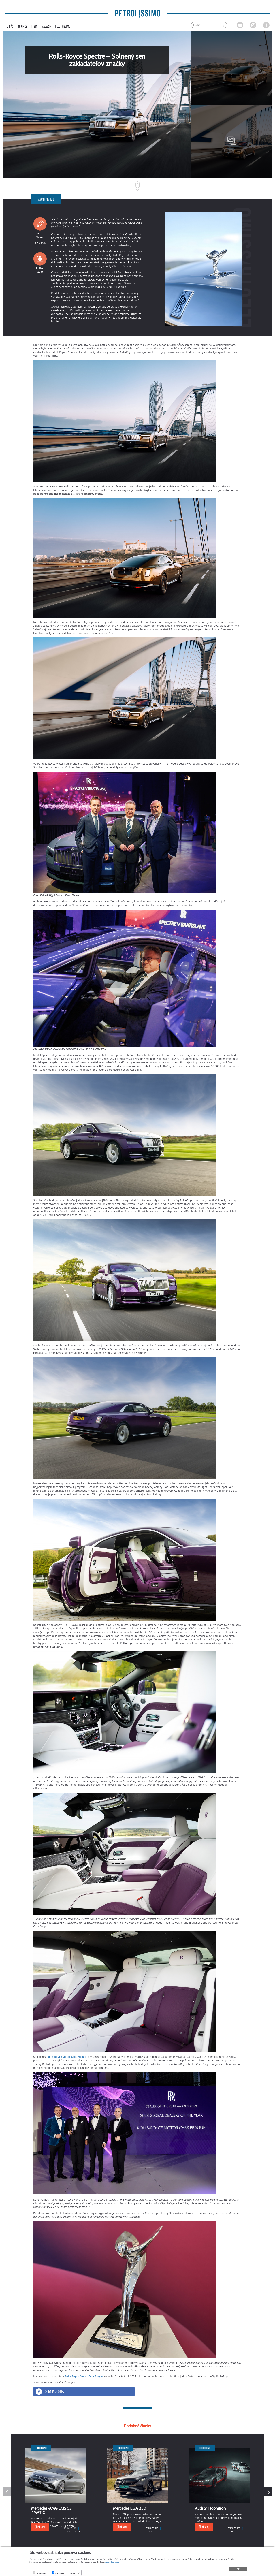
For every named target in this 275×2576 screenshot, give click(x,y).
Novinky (22, 26)
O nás (10, 26)
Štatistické (59, 2573)
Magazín (46, 26)
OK (238, 2569)
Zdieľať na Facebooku (50, 2391)
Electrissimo (62, 26)
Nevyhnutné (41, 2573)
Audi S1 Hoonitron (210, 2508)
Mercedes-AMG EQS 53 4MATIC (51, 2510)
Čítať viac (40, 2527)
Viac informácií (112, 2561)
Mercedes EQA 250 (129, 2508)
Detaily (73, 2573)
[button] (267, 2491)
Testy (34, 26)
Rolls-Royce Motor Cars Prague (66, 2056)
